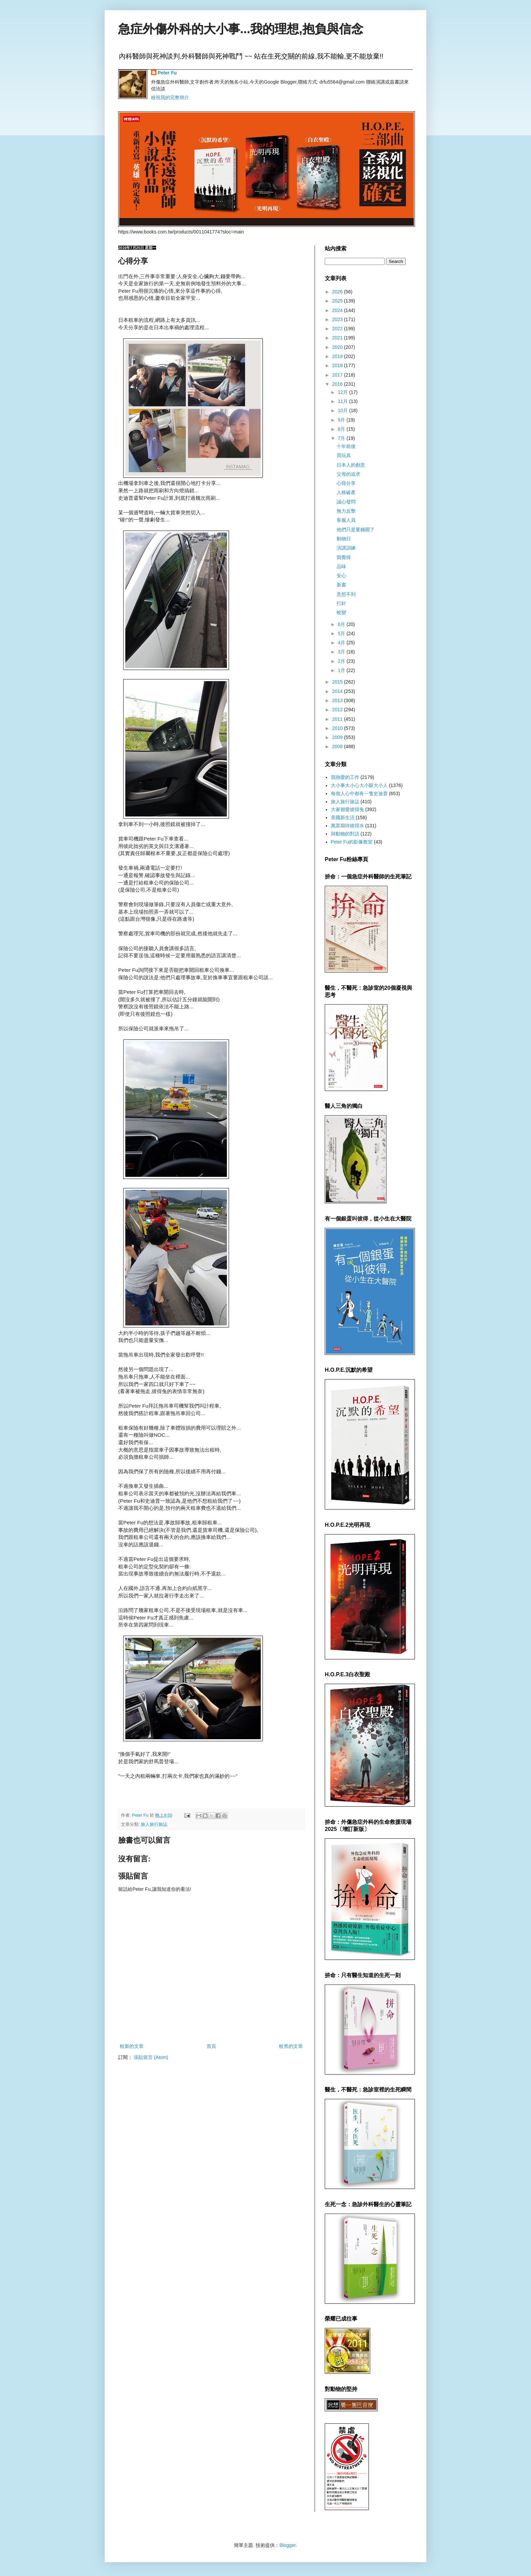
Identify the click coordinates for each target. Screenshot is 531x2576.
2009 (338, 737)
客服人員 (346, 520)
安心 (341, 575)
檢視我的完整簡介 (170, 97)
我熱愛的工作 (345, 777)
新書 (341, 584)
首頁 (211, 2046)
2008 (338, 746)
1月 (342, 670)
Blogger (287, 2545)
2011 (338, 719)
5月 (342, 633)
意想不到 (346, 594)
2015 (338, 682)
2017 (338, 375)
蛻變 (341, 612)
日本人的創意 (351, 465)
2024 (338, 310)
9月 (342, 420)
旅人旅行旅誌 (154, 1824)
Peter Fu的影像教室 (352, 842)
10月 (343, 410)
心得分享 (346, 483)
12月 (343, 392)
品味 (341, 566)
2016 (338, 384)
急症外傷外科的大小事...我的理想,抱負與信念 (240, 29)
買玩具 (344, 455)
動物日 (344, 538)
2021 (338, 337)
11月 (343, 401)
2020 (338, 347)
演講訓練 (346, 548)
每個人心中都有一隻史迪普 (359, 793)
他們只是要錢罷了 (356, 529)
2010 (338, 728)
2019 (338, 356)
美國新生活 (343, 817)
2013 (338, 700)
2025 (338, 301)
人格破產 (346, 492)
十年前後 (346, 446)
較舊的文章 (291, 2046)
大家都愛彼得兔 (347, 809)
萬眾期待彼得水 (347, 825)
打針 (341, 603)
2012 (338, 709)
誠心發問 (346, 502)
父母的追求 (348, 474)
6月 (342, 624)
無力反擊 (346, 511)
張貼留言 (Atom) (151, 2057)
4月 (342, 642)
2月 (342, 661)
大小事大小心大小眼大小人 (359, 785)
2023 (338, 319)
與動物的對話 (345, 833)
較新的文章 (132, 2046)
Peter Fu (167, 72)
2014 (338, 691)
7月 (342, 438)
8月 (342, 429)
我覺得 (344, 557)
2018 (338, 365)
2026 (338, 291)
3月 (342, 651)
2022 (338, 328)
